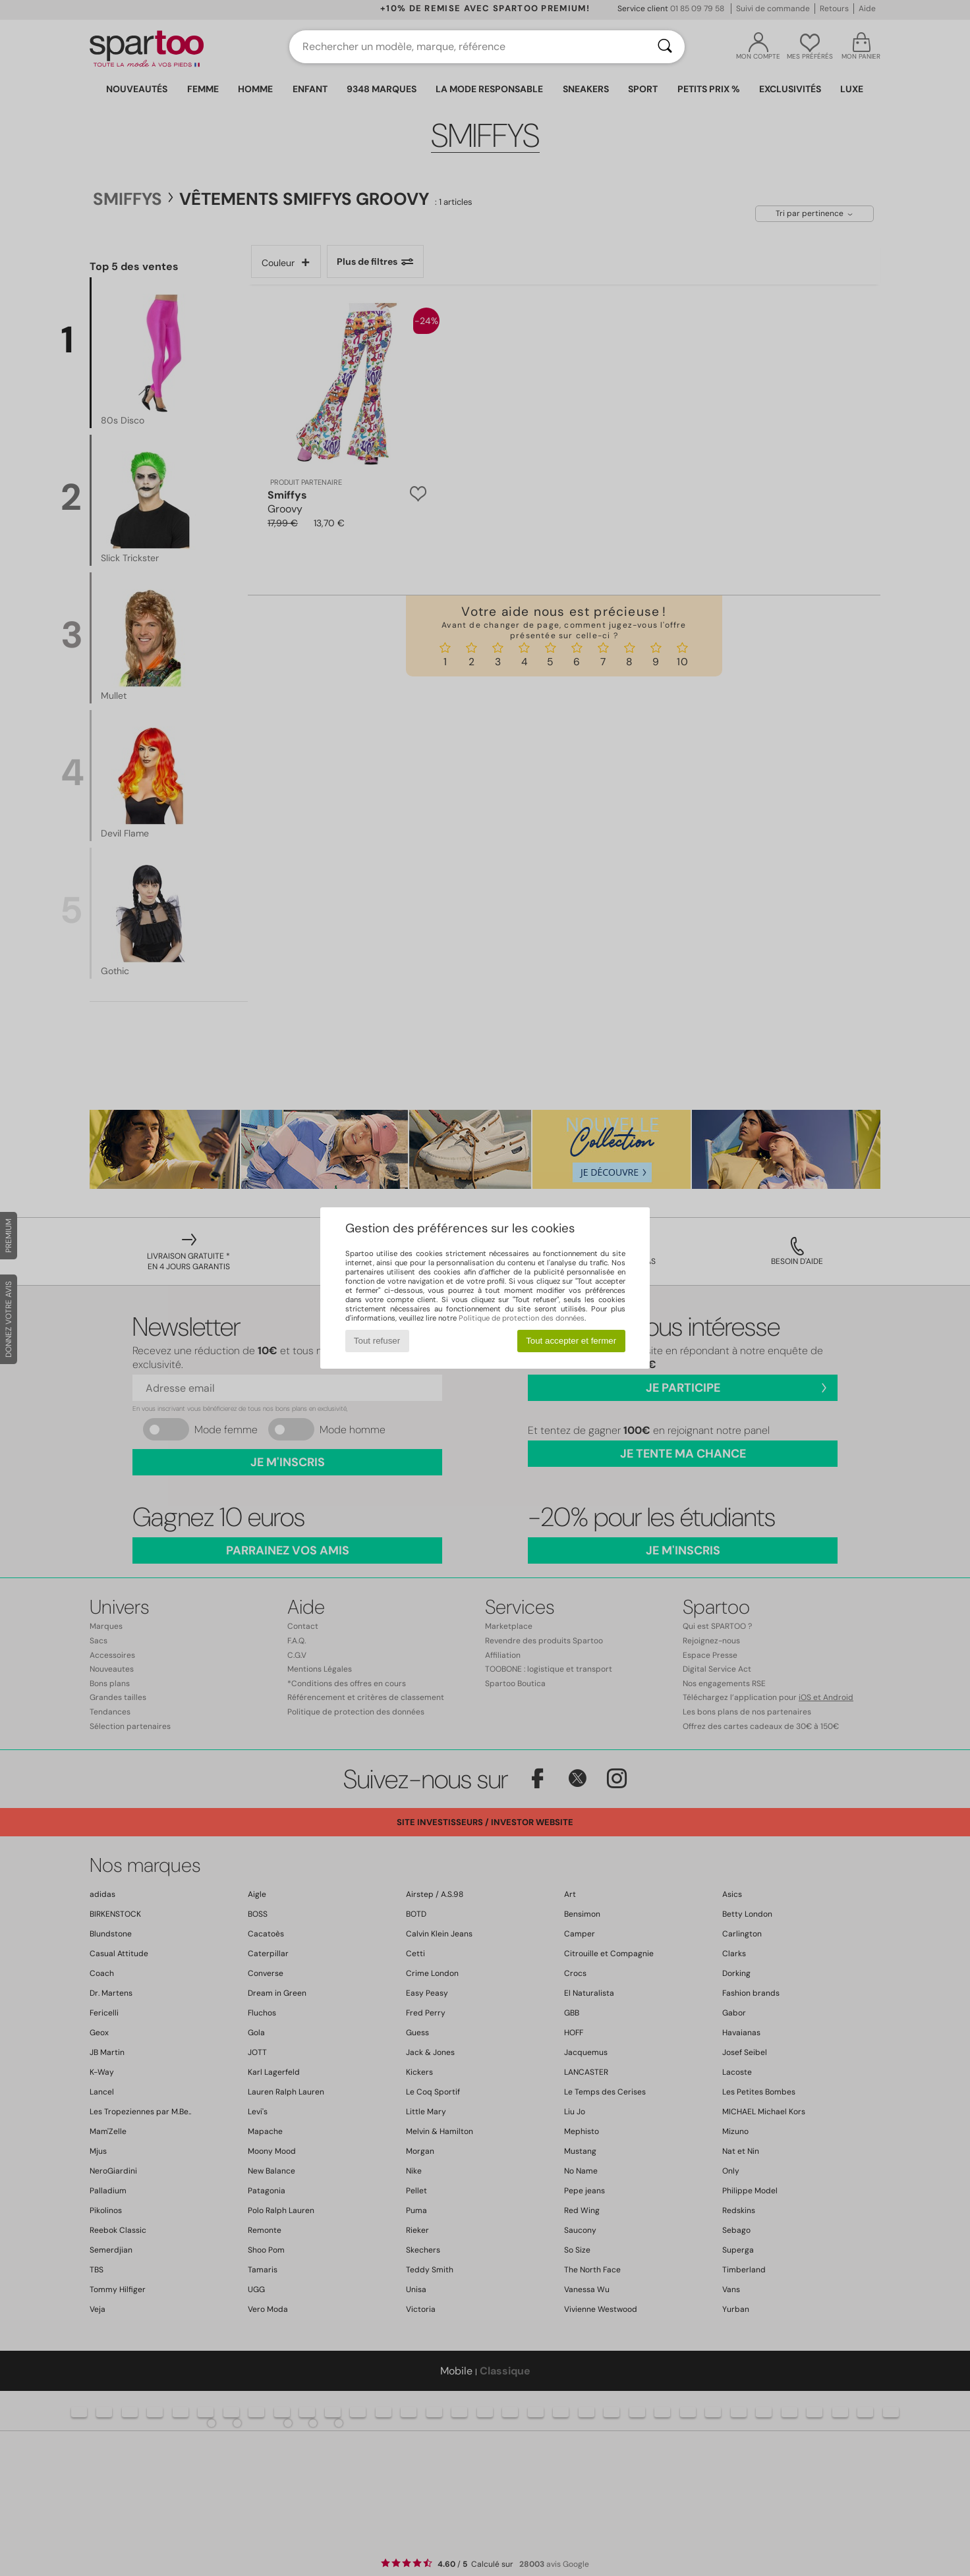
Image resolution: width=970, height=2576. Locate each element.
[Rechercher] (665, 46)
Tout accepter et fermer (571, 1341)
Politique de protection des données (522, 1318)
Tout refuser (377, 1341)
